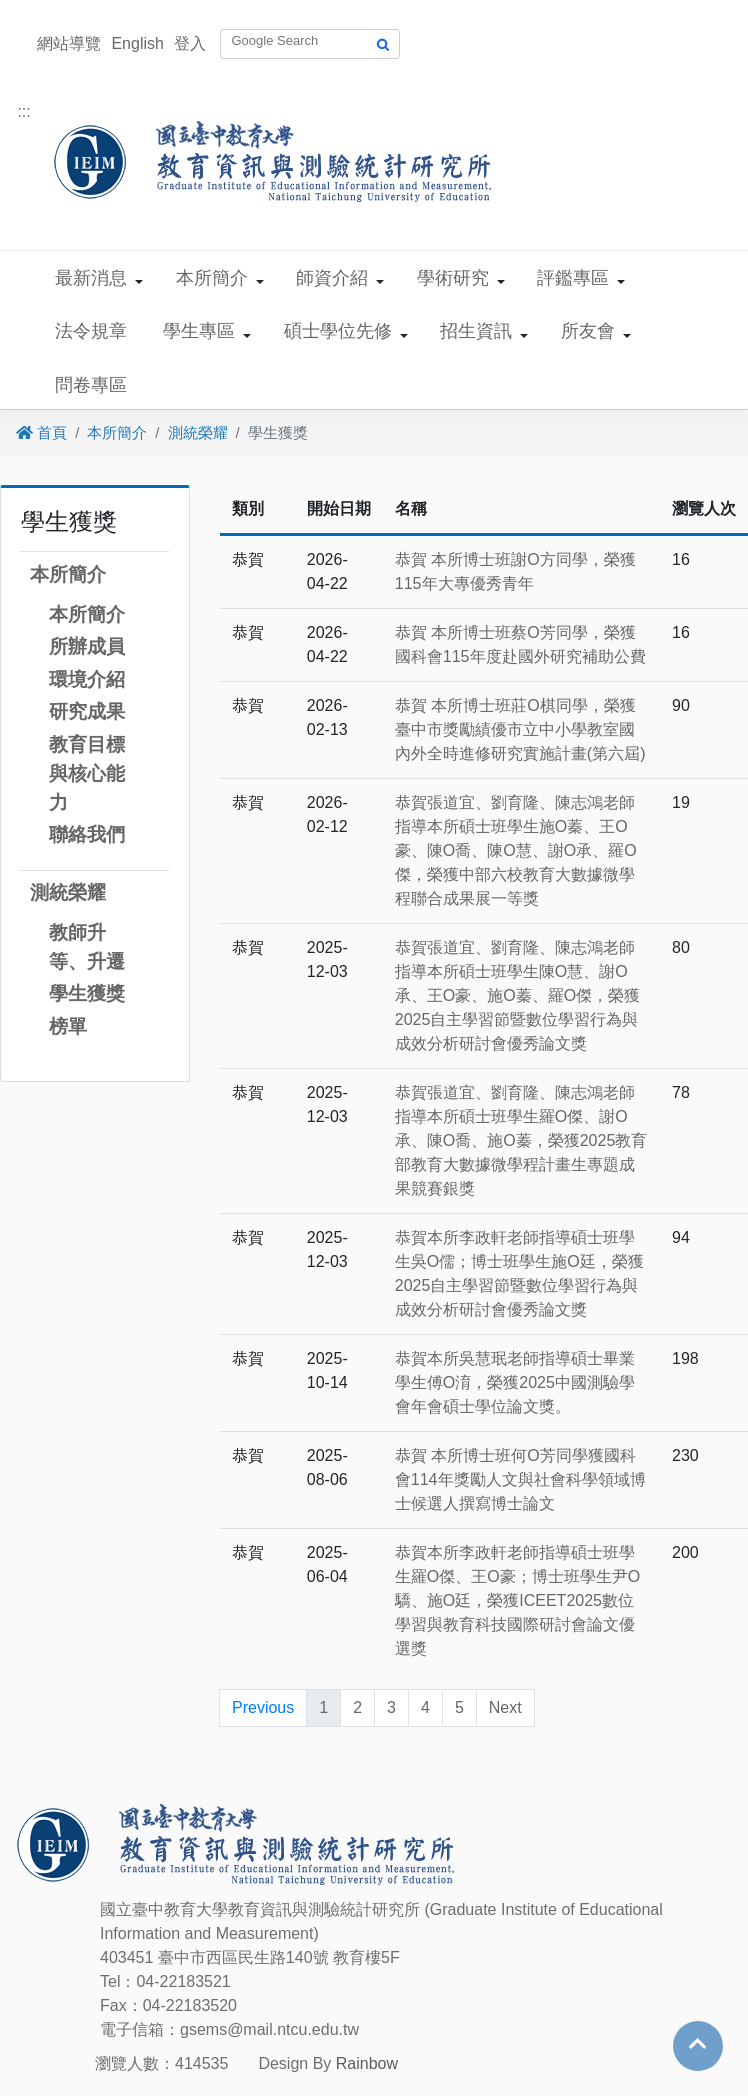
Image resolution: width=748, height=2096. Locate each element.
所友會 (588, 331)
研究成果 (87, 711)
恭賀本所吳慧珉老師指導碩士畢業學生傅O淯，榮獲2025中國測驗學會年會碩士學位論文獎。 (515, 1382)
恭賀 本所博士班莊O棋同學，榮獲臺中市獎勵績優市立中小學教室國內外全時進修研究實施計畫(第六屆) (520, 729)
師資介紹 (332, 278)
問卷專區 (91, 385)
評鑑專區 (573, 278)
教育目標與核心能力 (87, 773)
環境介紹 (87, 679)
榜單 (68, 1026)
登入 (190, 43)
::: (23, 111)
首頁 (41, 432)
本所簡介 (212, 278)
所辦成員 (87, 646)
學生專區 (199, 331)
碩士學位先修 (338, 331)
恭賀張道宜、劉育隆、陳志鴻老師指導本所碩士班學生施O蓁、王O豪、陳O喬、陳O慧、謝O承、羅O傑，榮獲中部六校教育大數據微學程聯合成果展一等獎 (516, 850)
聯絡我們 (87, 834)
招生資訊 (476, 331)
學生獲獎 (87, 993)
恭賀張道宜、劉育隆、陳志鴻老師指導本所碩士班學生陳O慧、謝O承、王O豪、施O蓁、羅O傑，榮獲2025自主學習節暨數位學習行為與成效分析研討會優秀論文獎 (517, 995)
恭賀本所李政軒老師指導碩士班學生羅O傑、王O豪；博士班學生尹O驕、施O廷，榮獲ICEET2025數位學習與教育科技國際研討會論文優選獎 (517, 1600)
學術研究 (453, 278)
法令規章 (91, 331)
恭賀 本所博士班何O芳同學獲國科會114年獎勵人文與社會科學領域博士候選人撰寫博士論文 (520, 1479)
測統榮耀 (198, 432)
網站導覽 (69, 43)
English (137, 43)
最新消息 (91, 278)
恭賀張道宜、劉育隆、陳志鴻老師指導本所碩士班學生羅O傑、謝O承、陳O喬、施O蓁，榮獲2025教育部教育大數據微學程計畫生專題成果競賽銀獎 (521, 1140)
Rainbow (367, 2063)
